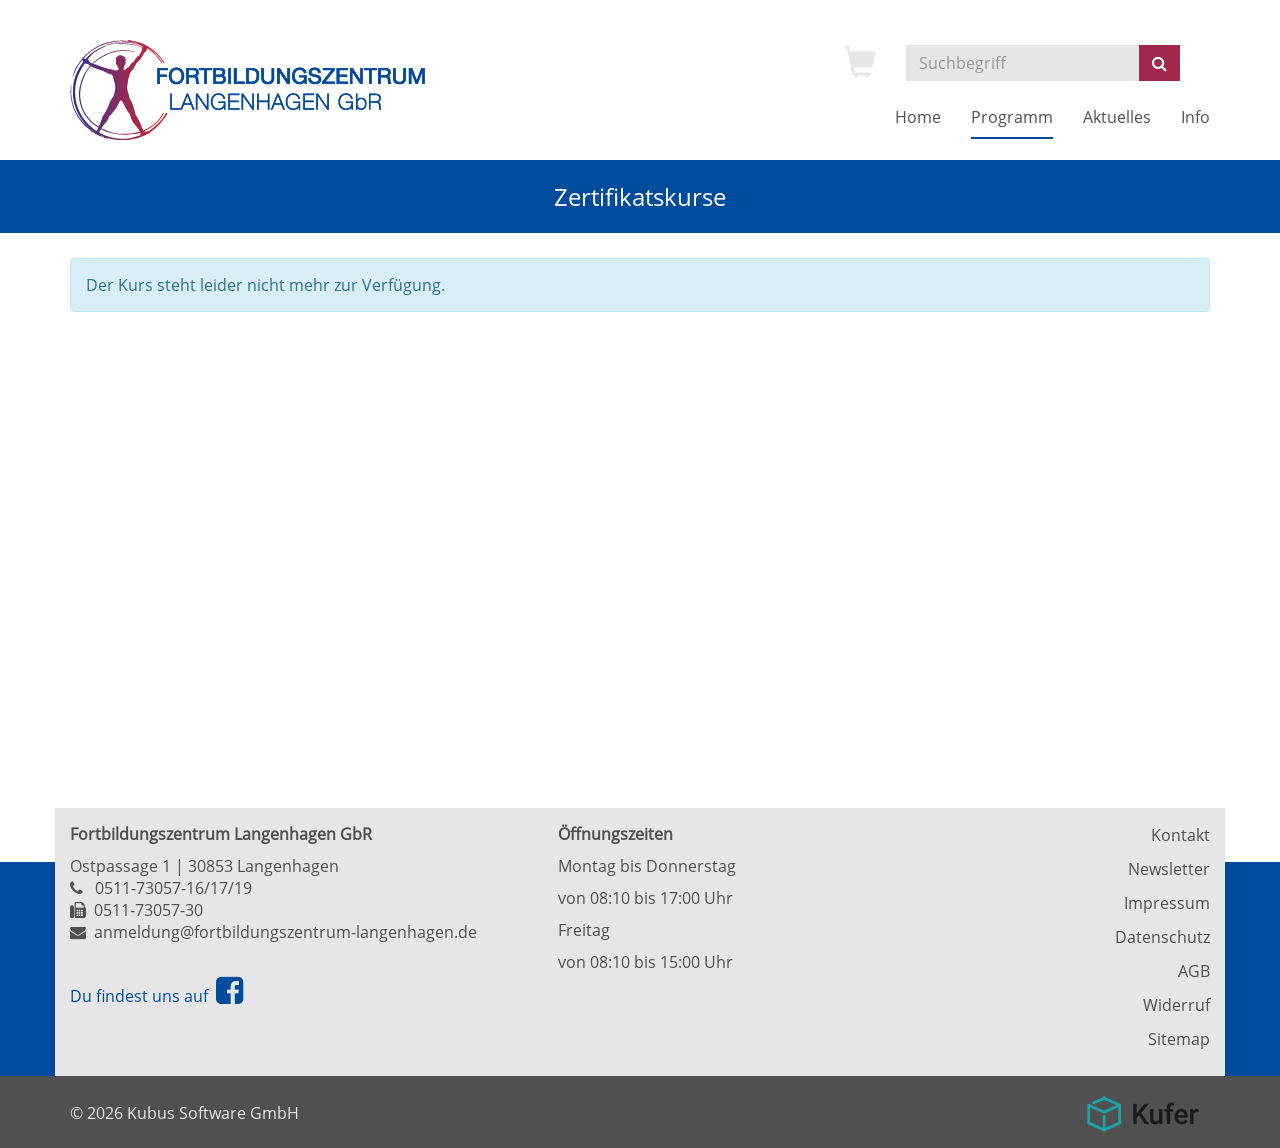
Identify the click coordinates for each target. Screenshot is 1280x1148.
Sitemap (1179, 1039)
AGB (1194, 971)
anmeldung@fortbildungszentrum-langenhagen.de (285, 932)
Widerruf (1176, 1005)
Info (1195, 117)
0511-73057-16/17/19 (173, 888)
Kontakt (1180, 835)
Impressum (1167, 903)
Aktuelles (1117, 117)
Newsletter (1169, 869)
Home (918, 117)
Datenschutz (1162, 937)
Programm (1012, 117)
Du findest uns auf (156, 996)
